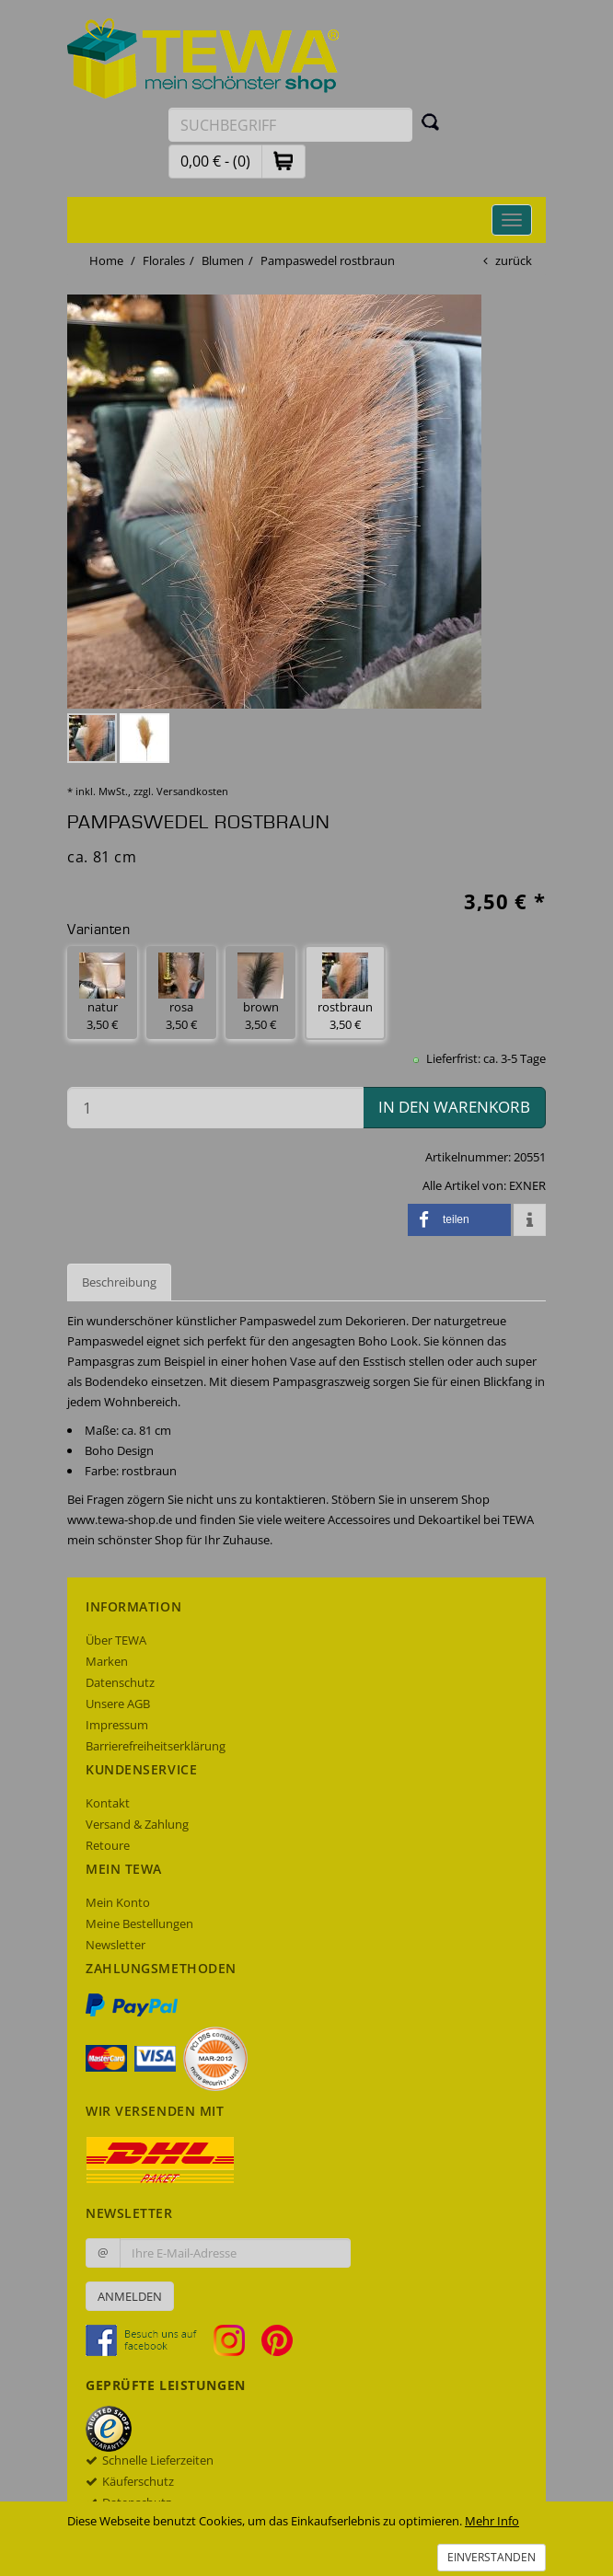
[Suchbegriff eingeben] (290, 125)
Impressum (117, 1724)
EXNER (527, 1185)
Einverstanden (491, 2557)
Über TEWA (116, 1640)
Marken (107, 1661)
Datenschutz (120, 1682)
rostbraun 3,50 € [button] (345, 993)
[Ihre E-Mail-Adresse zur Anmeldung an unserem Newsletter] (235, 2253)
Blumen (223, 260)
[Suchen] (431, 121)
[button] (283, 160)
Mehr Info (492, 2520)
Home (106, 260)
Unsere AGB (118, 1703)
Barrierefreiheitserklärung (156, 1746)
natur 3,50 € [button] (102, 993)
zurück (513, 260)
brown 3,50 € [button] (260, 993)
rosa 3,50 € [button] (181, 993)
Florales (164, 260)
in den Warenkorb (454, 1106)
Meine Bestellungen (139, 1923)
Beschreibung (119, 1282)
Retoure (108, 1845)
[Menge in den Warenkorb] (215, 1107)
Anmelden (130, 2296)
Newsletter (115, 1944)
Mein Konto (118, 1902)
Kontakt (108, 1803)
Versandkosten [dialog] (192, 791)
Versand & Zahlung (137, 1824)
